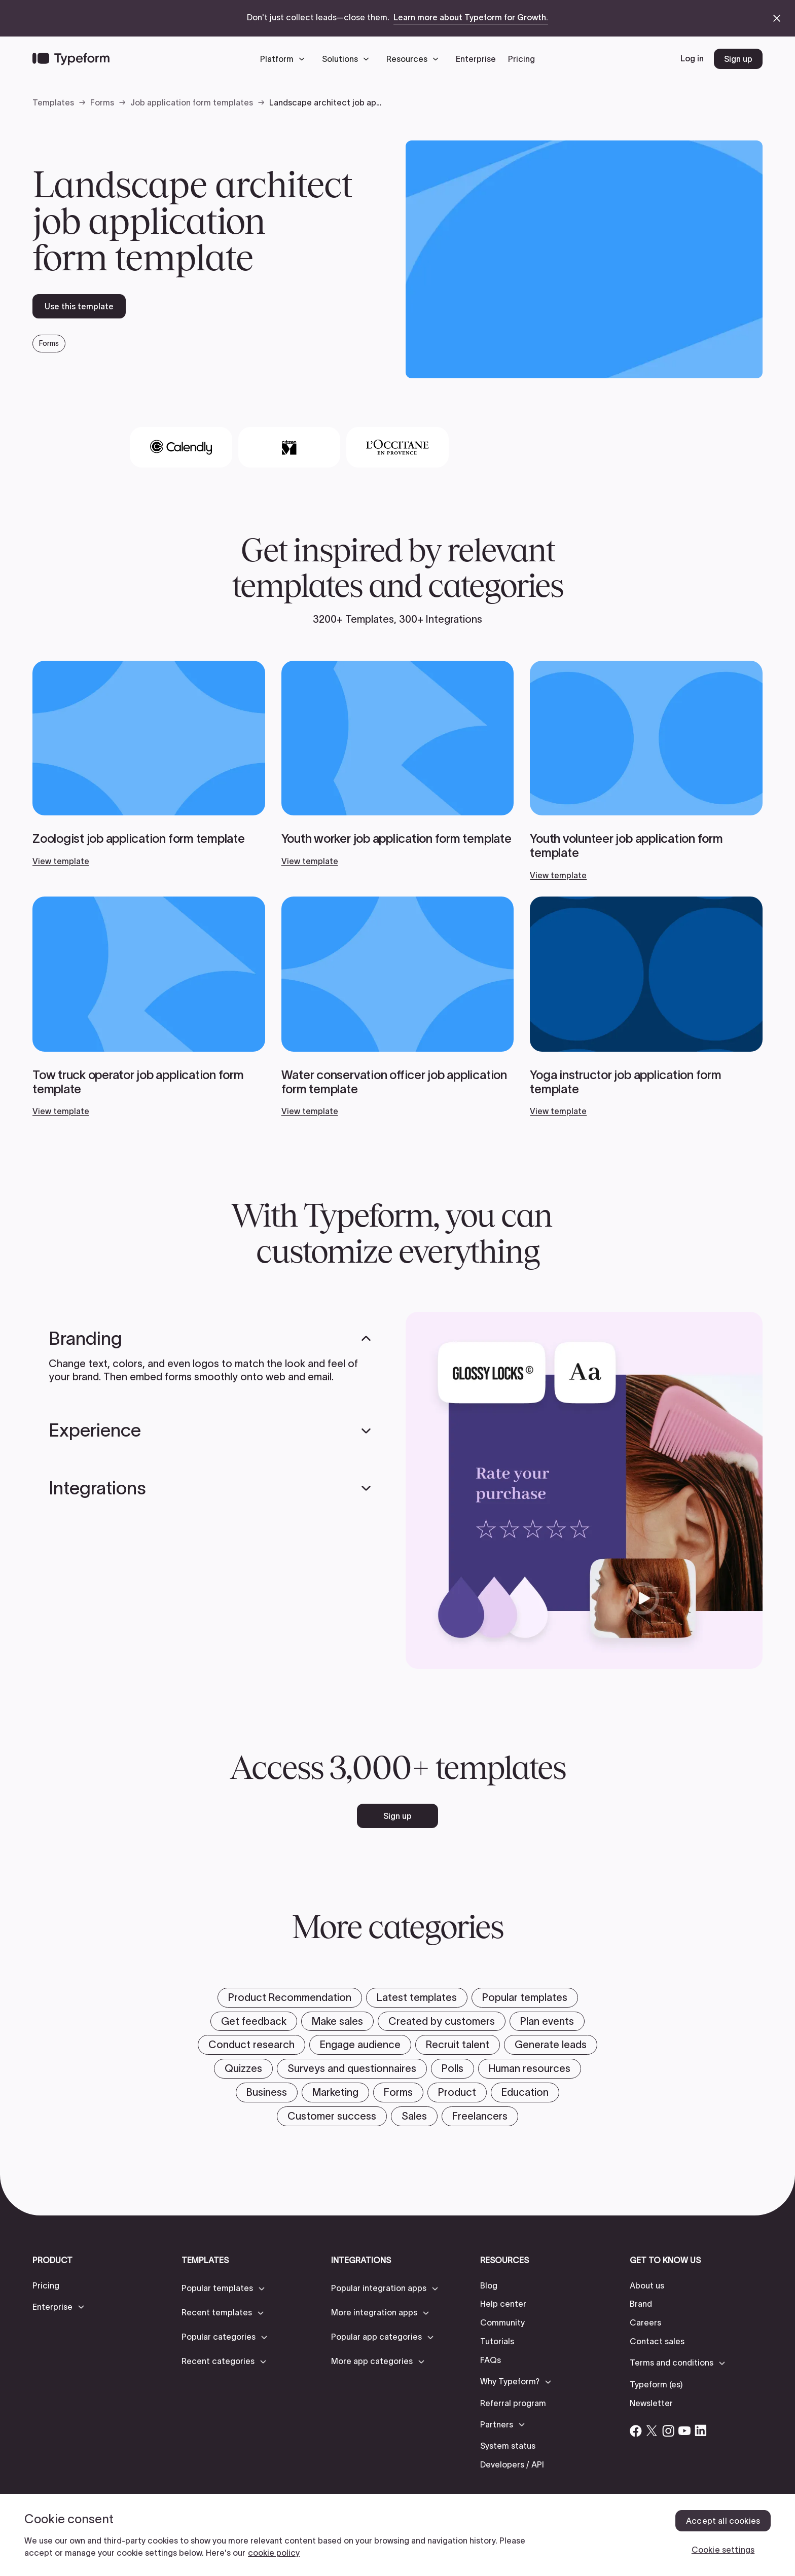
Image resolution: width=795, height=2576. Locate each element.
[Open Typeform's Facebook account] (636, 2430)
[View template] (148, 764)
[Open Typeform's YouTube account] (684, 2430)
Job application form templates (191, 102)
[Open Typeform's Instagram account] (668, 2430)
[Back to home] (71, 59)
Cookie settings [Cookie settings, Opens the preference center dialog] (723, 2549)
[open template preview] (584, 259)
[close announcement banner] (777, 18)
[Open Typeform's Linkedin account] (701, 2430)
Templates (53, 102)
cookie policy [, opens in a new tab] (274, 2552)
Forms (102, 102)
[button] (285, 59)
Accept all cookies (723, 2520)
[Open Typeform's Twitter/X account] (652, 2430)
